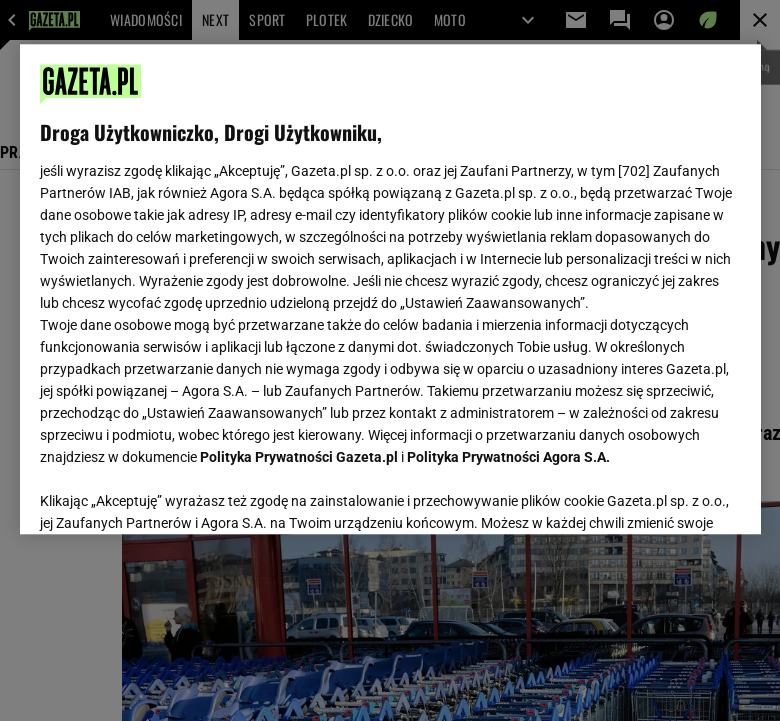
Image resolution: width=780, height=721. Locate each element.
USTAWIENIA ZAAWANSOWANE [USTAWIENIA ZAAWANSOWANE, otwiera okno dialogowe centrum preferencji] (170, 494)
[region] (390, 289)
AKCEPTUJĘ (672, 495)
